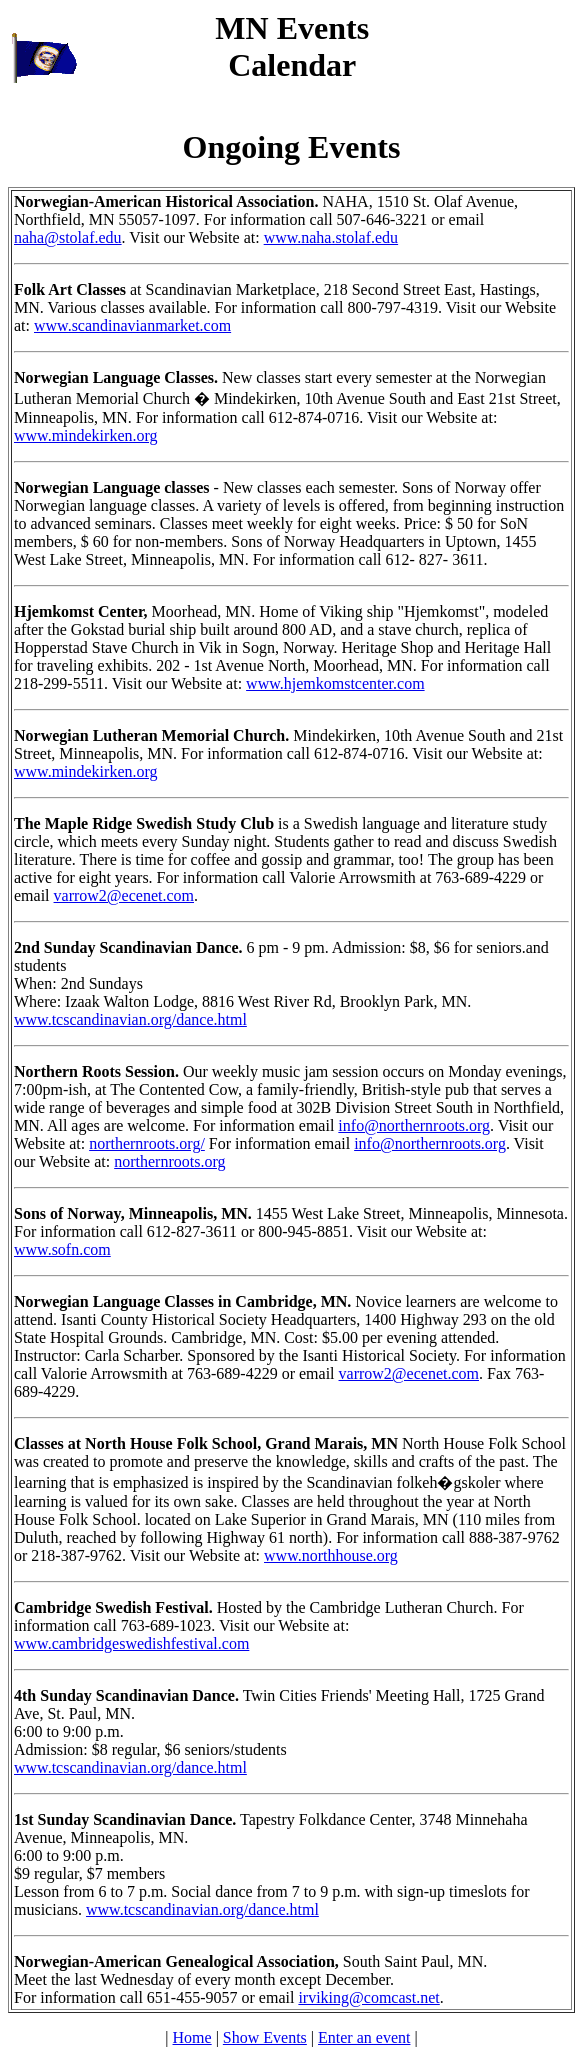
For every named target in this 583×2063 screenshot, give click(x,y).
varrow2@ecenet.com (124, 895)
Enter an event (364, 2037)
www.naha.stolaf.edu (331, 237)
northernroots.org (169, 1161)
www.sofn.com (62, 1249)
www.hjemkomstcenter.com (335, 683)
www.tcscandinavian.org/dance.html (130, 1019)
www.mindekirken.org (86, 435)
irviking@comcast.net (368, 1997)
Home (192, 2037)
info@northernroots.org (414, 1125)
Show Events (265, 2037)
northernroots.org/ (147, 1143)
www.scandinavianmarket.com (132, 325)
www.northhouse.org (331, 1555)
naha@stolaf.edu (68, 237)
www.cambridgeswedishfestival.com (131, 1643)
